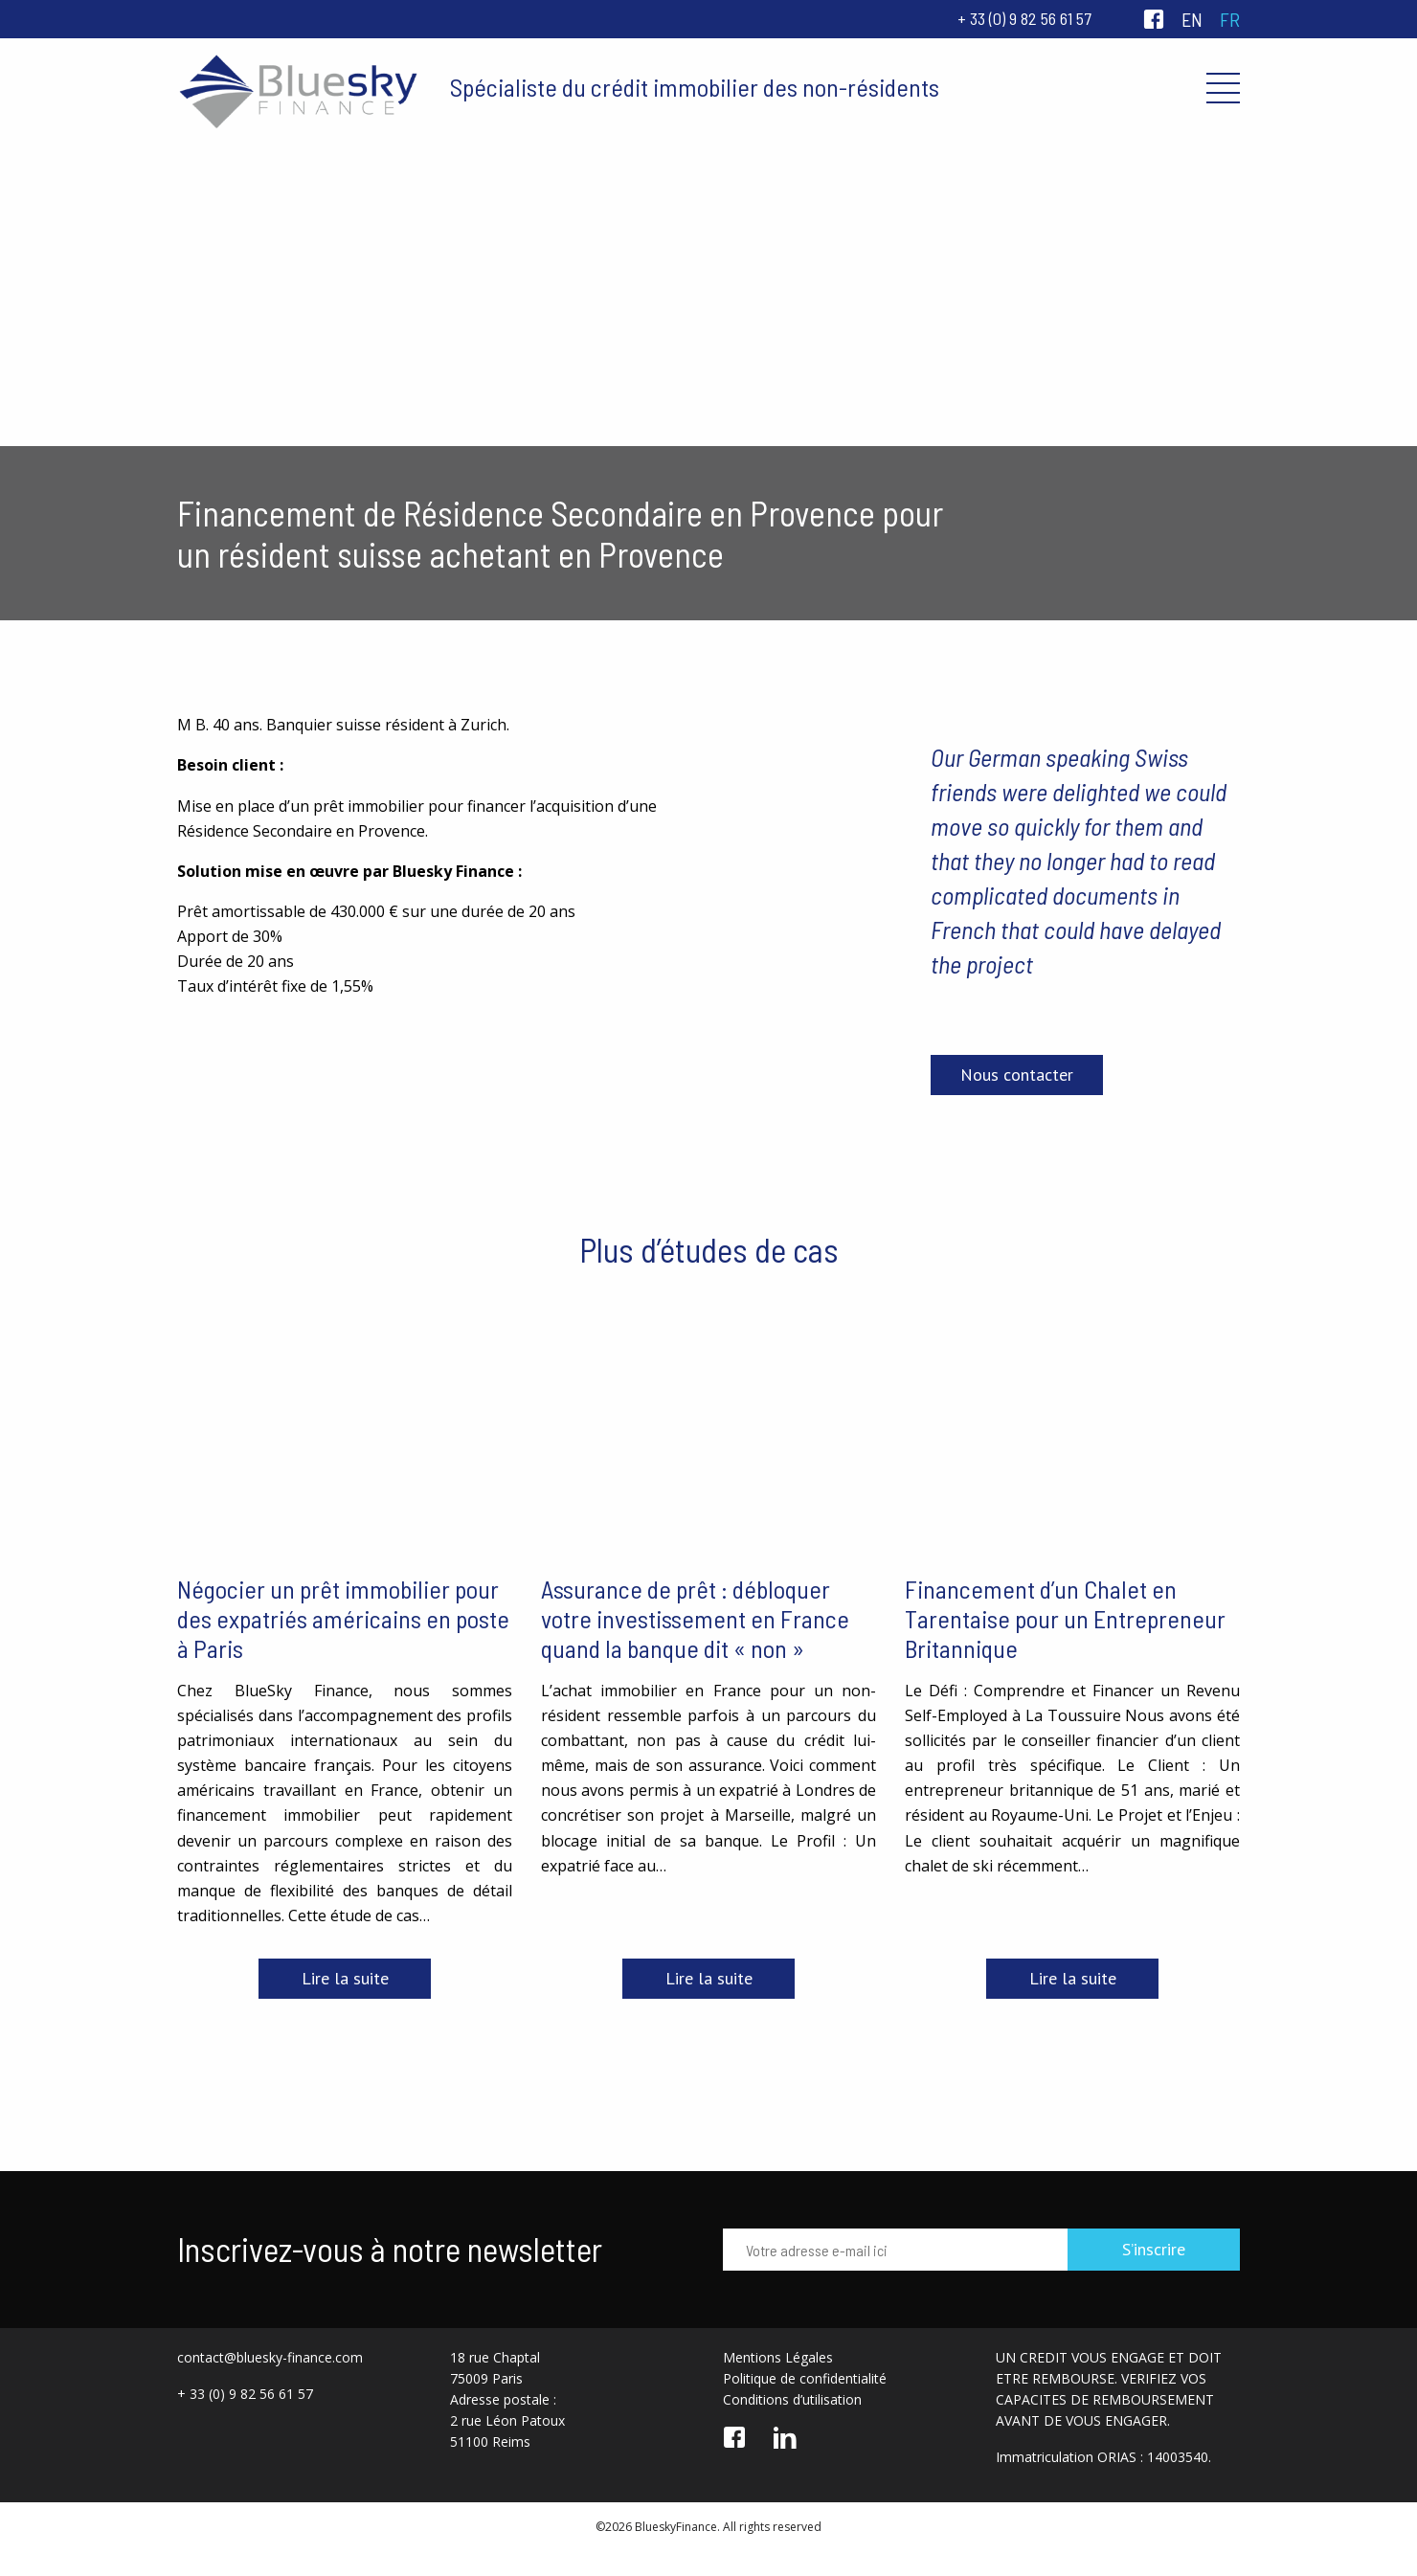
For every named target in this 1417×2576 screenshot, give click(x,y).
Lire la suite (345, 1978)
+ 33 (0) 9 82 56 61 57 (1024, 18)
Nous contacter (1016, 1075)
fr (1230, 19)
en (1192, 19)
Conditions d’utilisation (792, 2399)
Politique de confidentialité (805, 2378)
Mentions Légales (778, 2357)
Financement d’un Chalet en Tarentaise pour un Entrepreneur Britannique (1065, 1618)
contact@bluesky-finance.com (270, 2357)
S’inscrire (1153, 2249)
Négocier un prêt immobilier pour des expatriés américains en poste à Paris (343, 1618)
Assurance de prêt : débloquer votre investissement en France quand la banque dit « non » (695, 1618)
